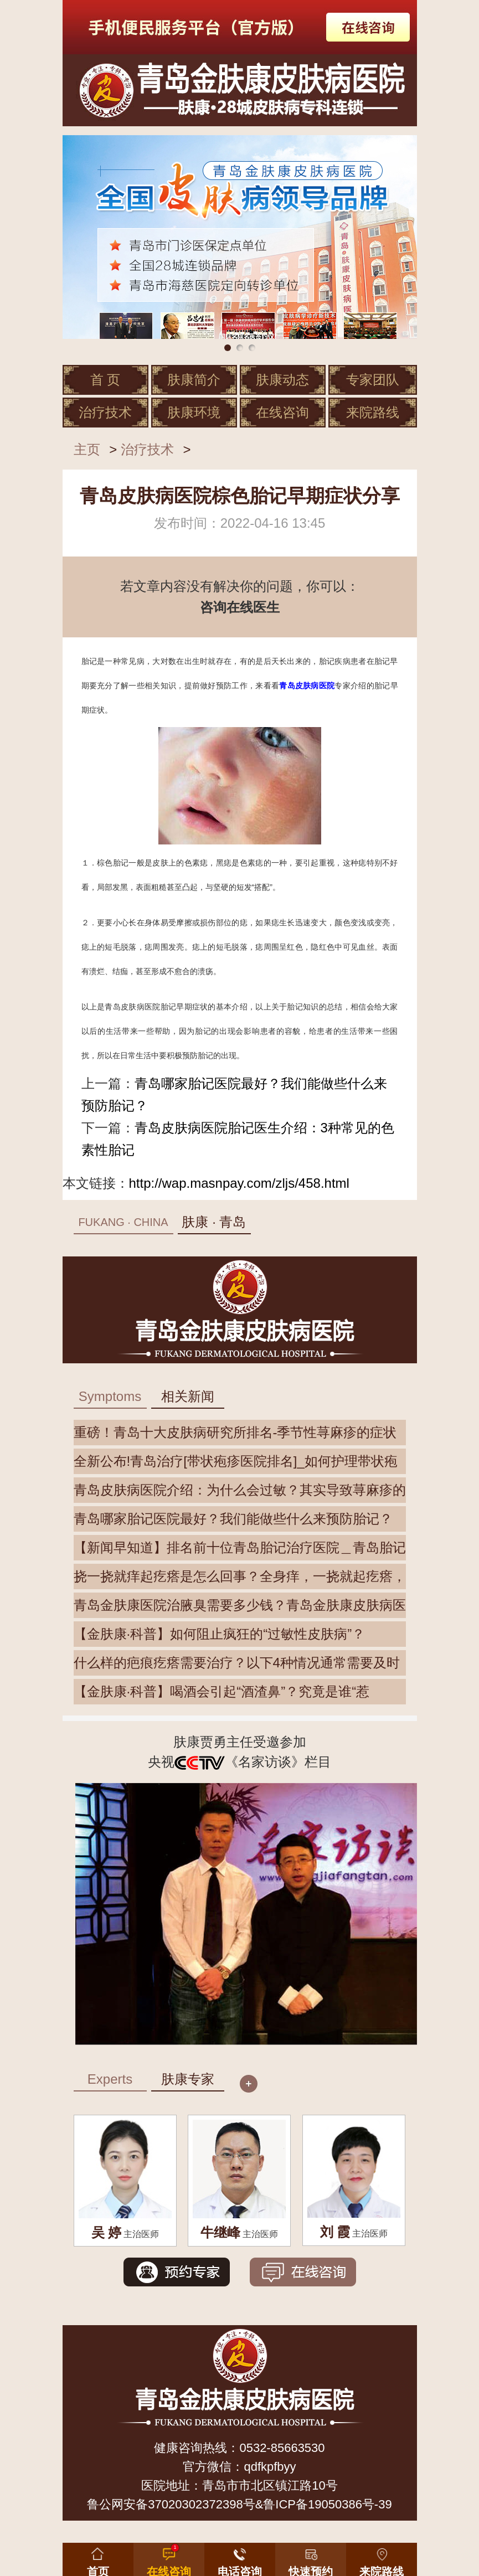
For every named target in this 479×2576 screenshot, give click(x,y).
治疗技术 (105, 412)
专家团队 (372, 379)
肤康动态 (282, 379)
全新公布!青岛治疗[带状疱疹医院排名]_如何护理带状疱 (236, 1461)
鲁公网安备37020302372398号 (171, 2504)
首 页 (105, 379)
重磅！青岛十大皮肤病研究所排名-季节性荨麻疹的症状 (235, 1432)
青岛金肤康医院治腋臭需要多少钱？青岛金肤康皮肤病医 (240, 1605)
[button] (310, 2557)
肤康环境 (193, 412)
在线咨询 (282, 412)
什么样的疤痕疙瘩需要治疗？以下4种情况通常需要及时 (237, 1662)
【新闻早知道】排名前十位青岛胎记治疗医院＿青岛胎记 (240, 1547)
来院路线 (372, 412)
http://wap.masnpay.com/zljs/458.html (239, 1183)
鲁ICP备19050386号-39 (327, 2504)
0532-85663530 (282, 2448)
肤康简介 (193, 379)
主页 (87, 449)
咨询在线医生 (240, 607)
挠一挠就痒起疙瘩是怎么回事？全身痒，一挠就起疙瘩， (240, 1576)
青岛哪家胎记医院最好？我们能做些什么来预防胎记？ (233, 1518)
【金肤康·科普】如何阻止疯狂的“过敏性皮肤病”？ (219, 1633)
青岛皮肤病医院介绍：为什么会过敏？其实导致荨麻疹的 (240, 1489)
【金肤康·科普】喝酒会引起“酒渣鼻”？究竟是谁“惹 (222, 1691)
